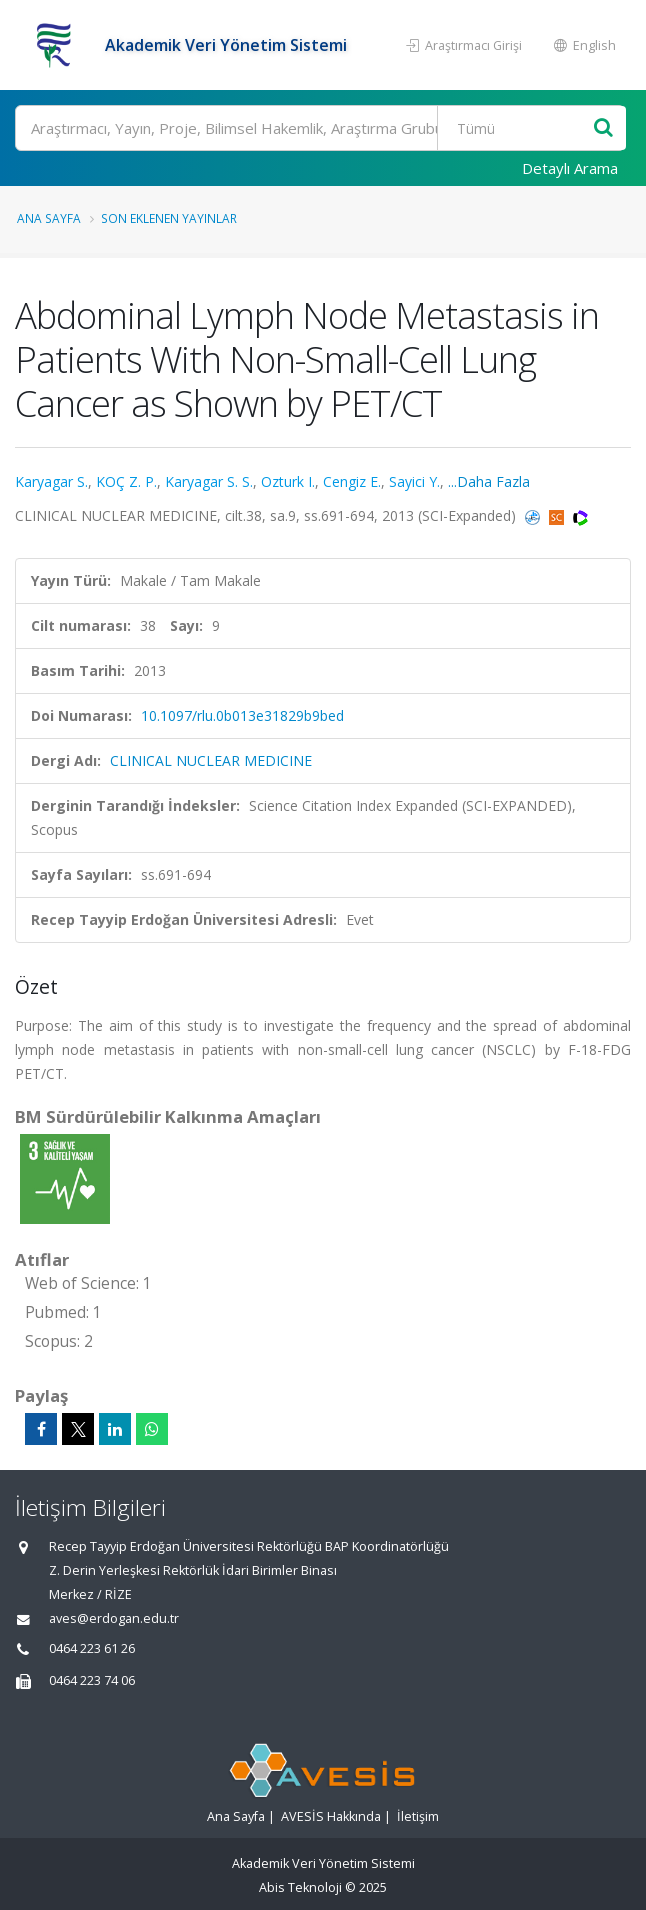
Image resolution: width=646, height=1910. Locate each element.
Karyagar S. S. (209, 481)
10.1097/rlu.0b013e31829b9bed (242, 715)
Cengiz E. (352, 481)
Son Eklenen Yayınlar (169, 218)
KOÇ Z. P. (126, 481)
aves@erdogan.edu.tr (114, 1618)
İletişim (418, 1816)
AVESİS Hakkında (331, 1816)
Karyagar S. (51, 481)
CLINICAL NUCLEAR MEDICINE (211, 760)
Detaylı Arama (570, 168)
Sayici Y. (414, 481)
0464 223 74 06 (92, 1680)
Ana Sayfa (49, 218)
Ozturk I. (288, 481)
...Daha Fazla (489, 481)
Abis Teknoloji (300, 1887)
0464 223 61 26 (92, 1648)
